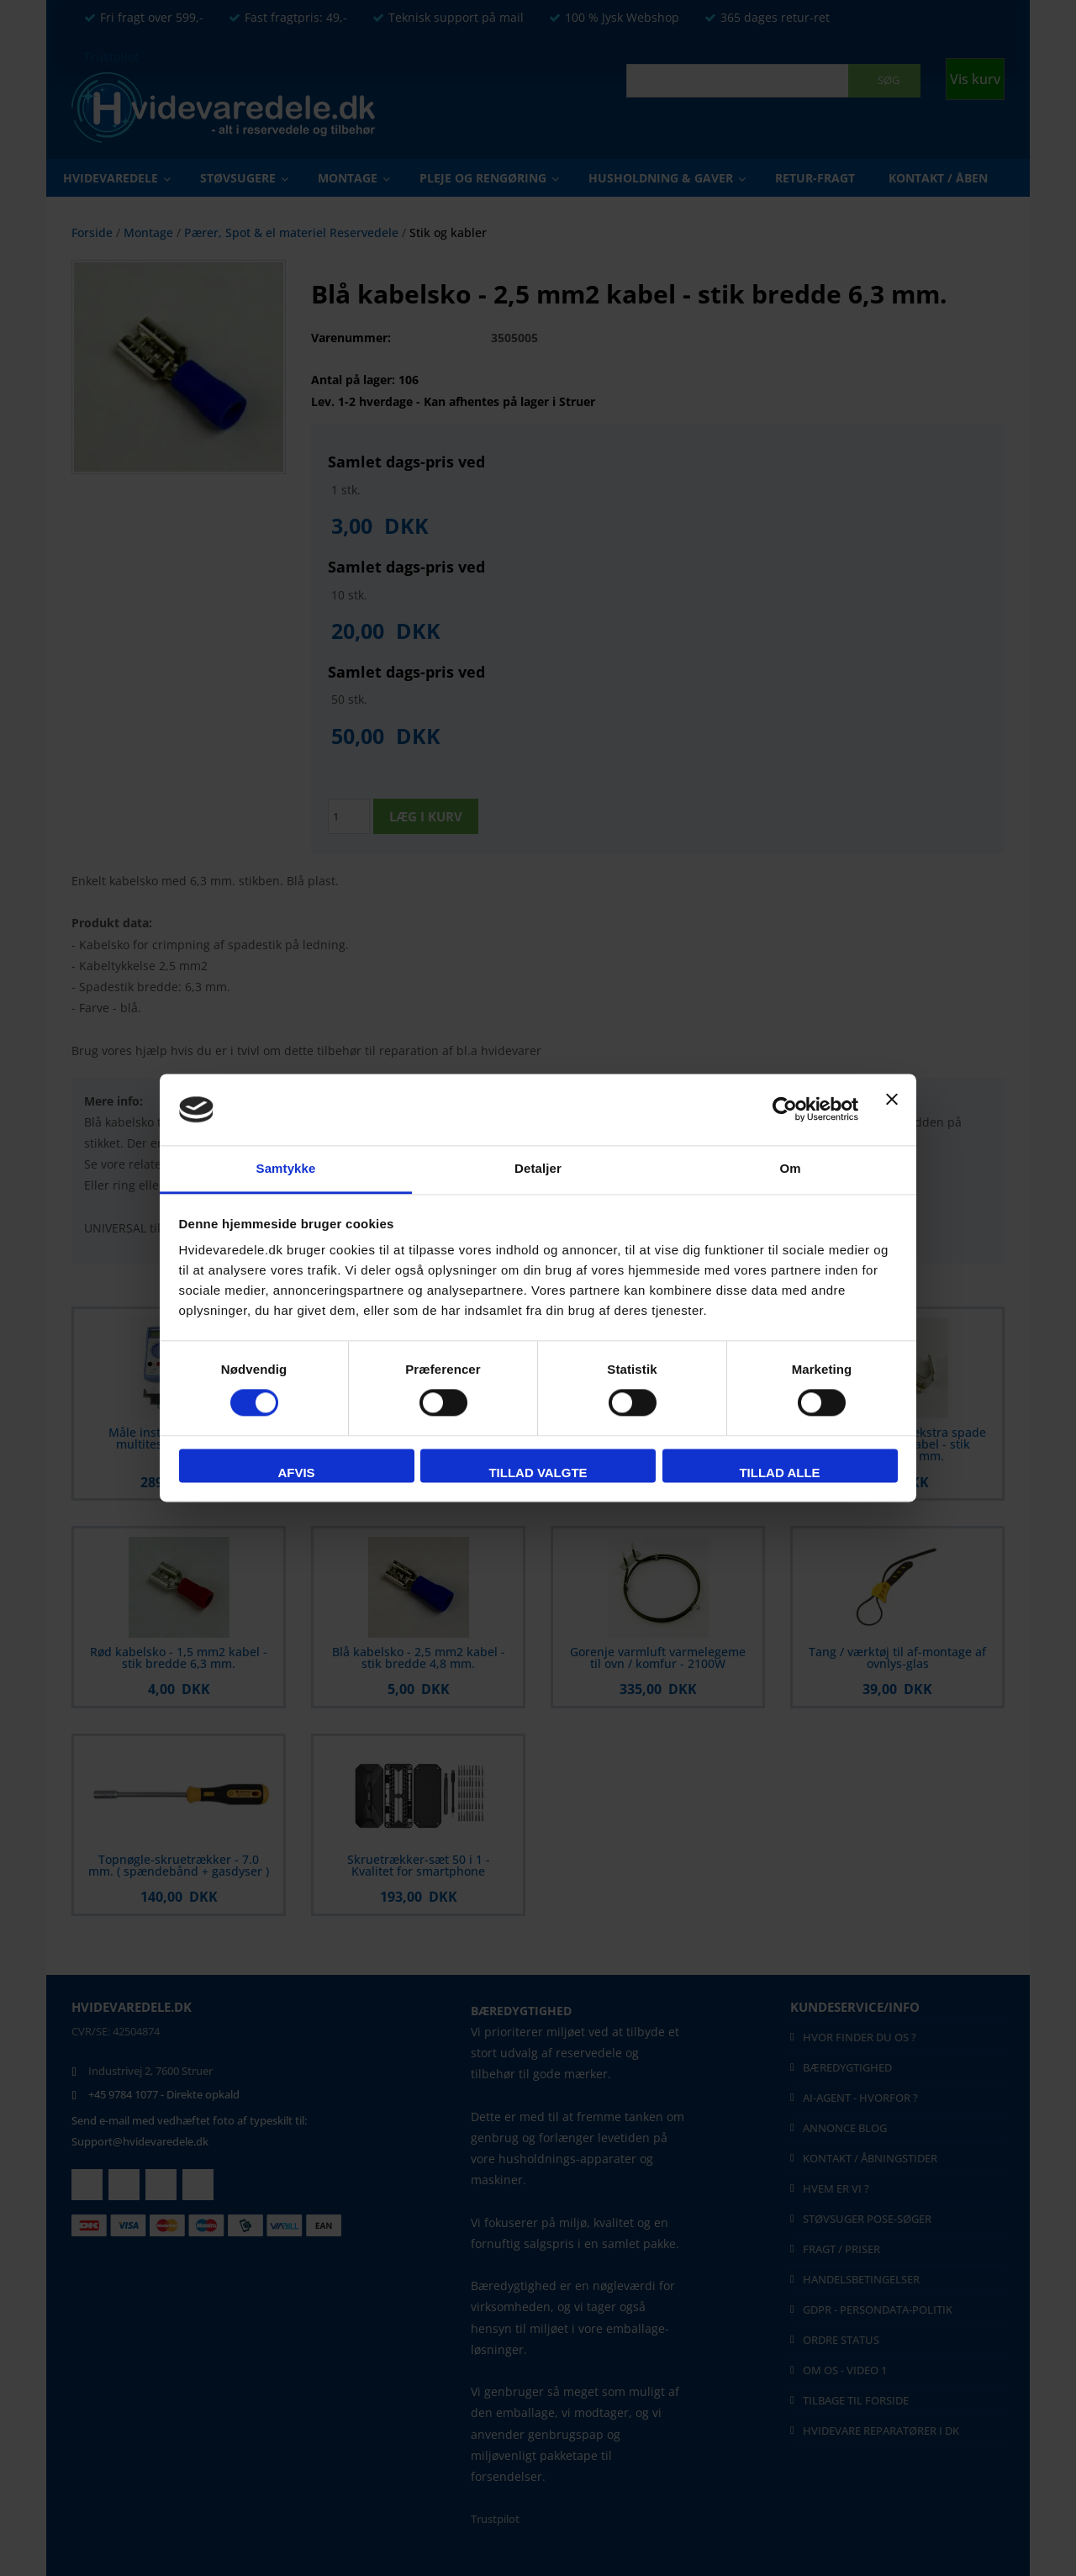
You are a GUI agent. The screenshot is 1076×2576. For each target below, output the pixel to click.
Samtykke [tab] (286, 1168)
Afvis (295, 1472)
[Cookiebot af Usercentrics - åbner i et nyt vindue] (784, 1109)
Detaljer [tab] (538, 1168)
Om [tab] (789, 1168)
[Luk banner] (892, 1110)
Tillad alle (779, 1472)
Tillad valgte (537, 1472)
